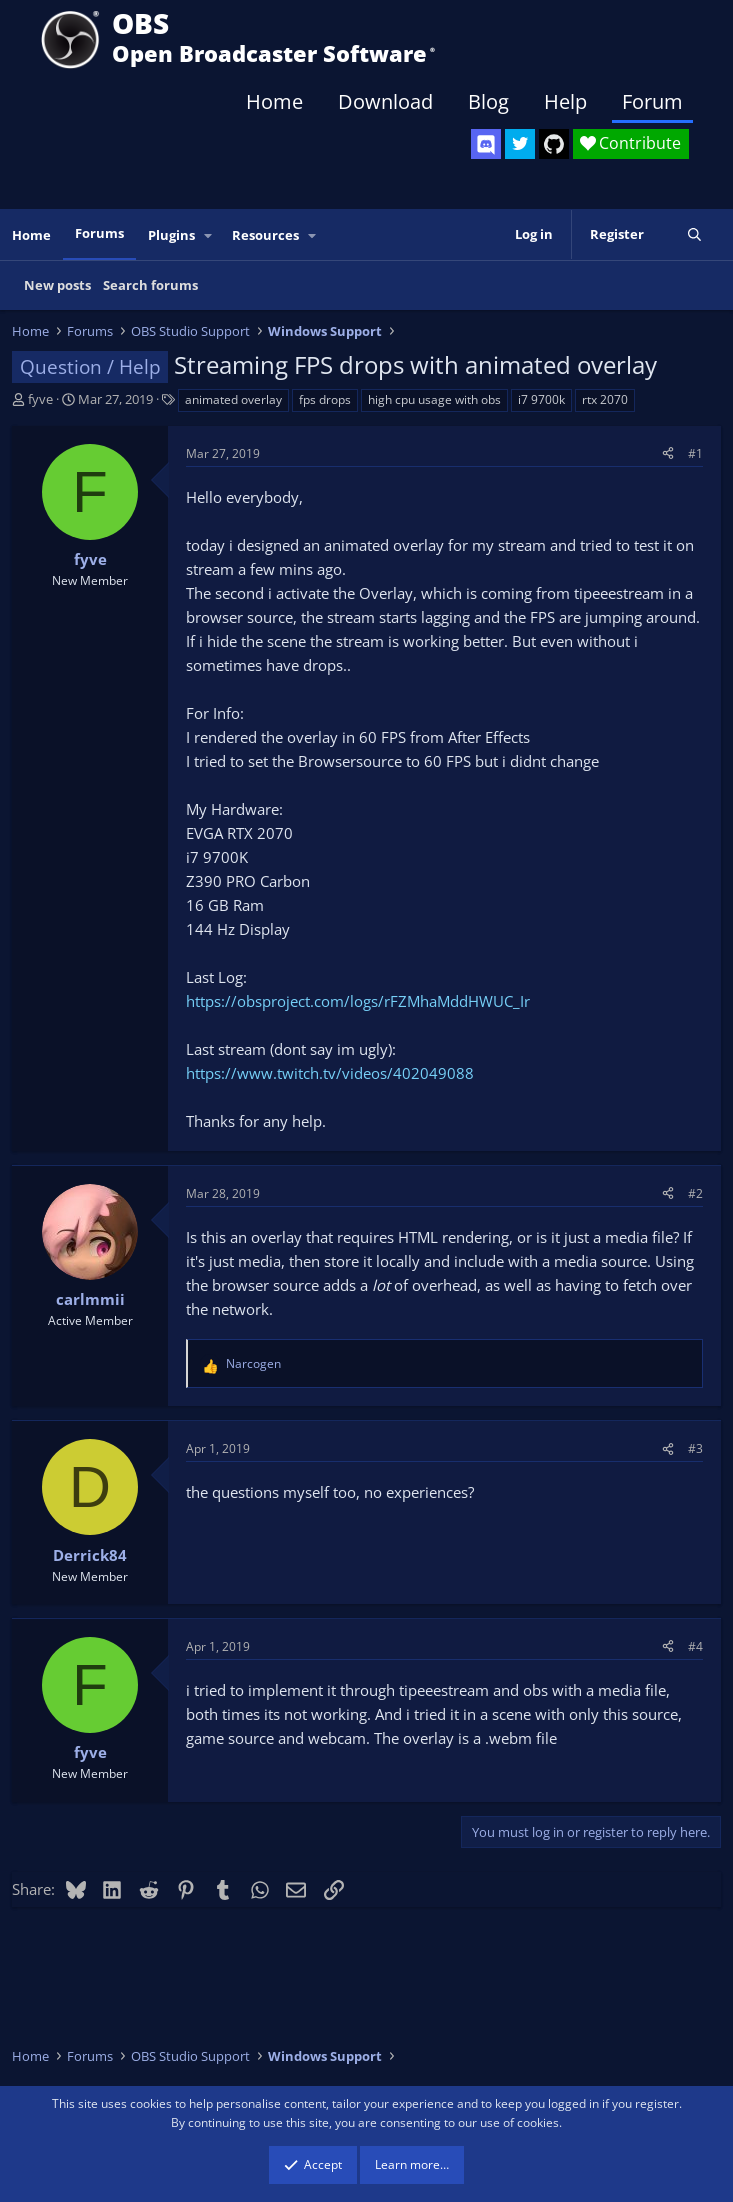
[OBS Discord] (486, 144)
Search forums (150, 285)
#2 (695, 1193)
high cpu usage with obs (434, 399)
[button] (209, 235)
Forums (99, 233)
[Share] (668, 453)
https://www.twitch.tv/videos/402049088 (330, 1073)
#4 (695, 1646)
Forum (652, 101)
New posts (57, 285)
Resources (265, 235)
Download (385, 101)
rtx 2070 (605, 399)
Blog (488, 101)
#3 (695, 1448)
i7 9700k (541, 399)
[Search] (694, 234)
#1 (695, 453)
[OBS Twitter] (520, 144)
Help (565, 101)
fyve (40, 399)
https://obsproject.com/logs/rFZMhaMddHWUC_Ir (358, 1001)
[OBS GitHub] (554, 144)
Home (274, 101)
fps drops (325, 399)
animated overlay (233, 399)
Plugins (171, 235)
